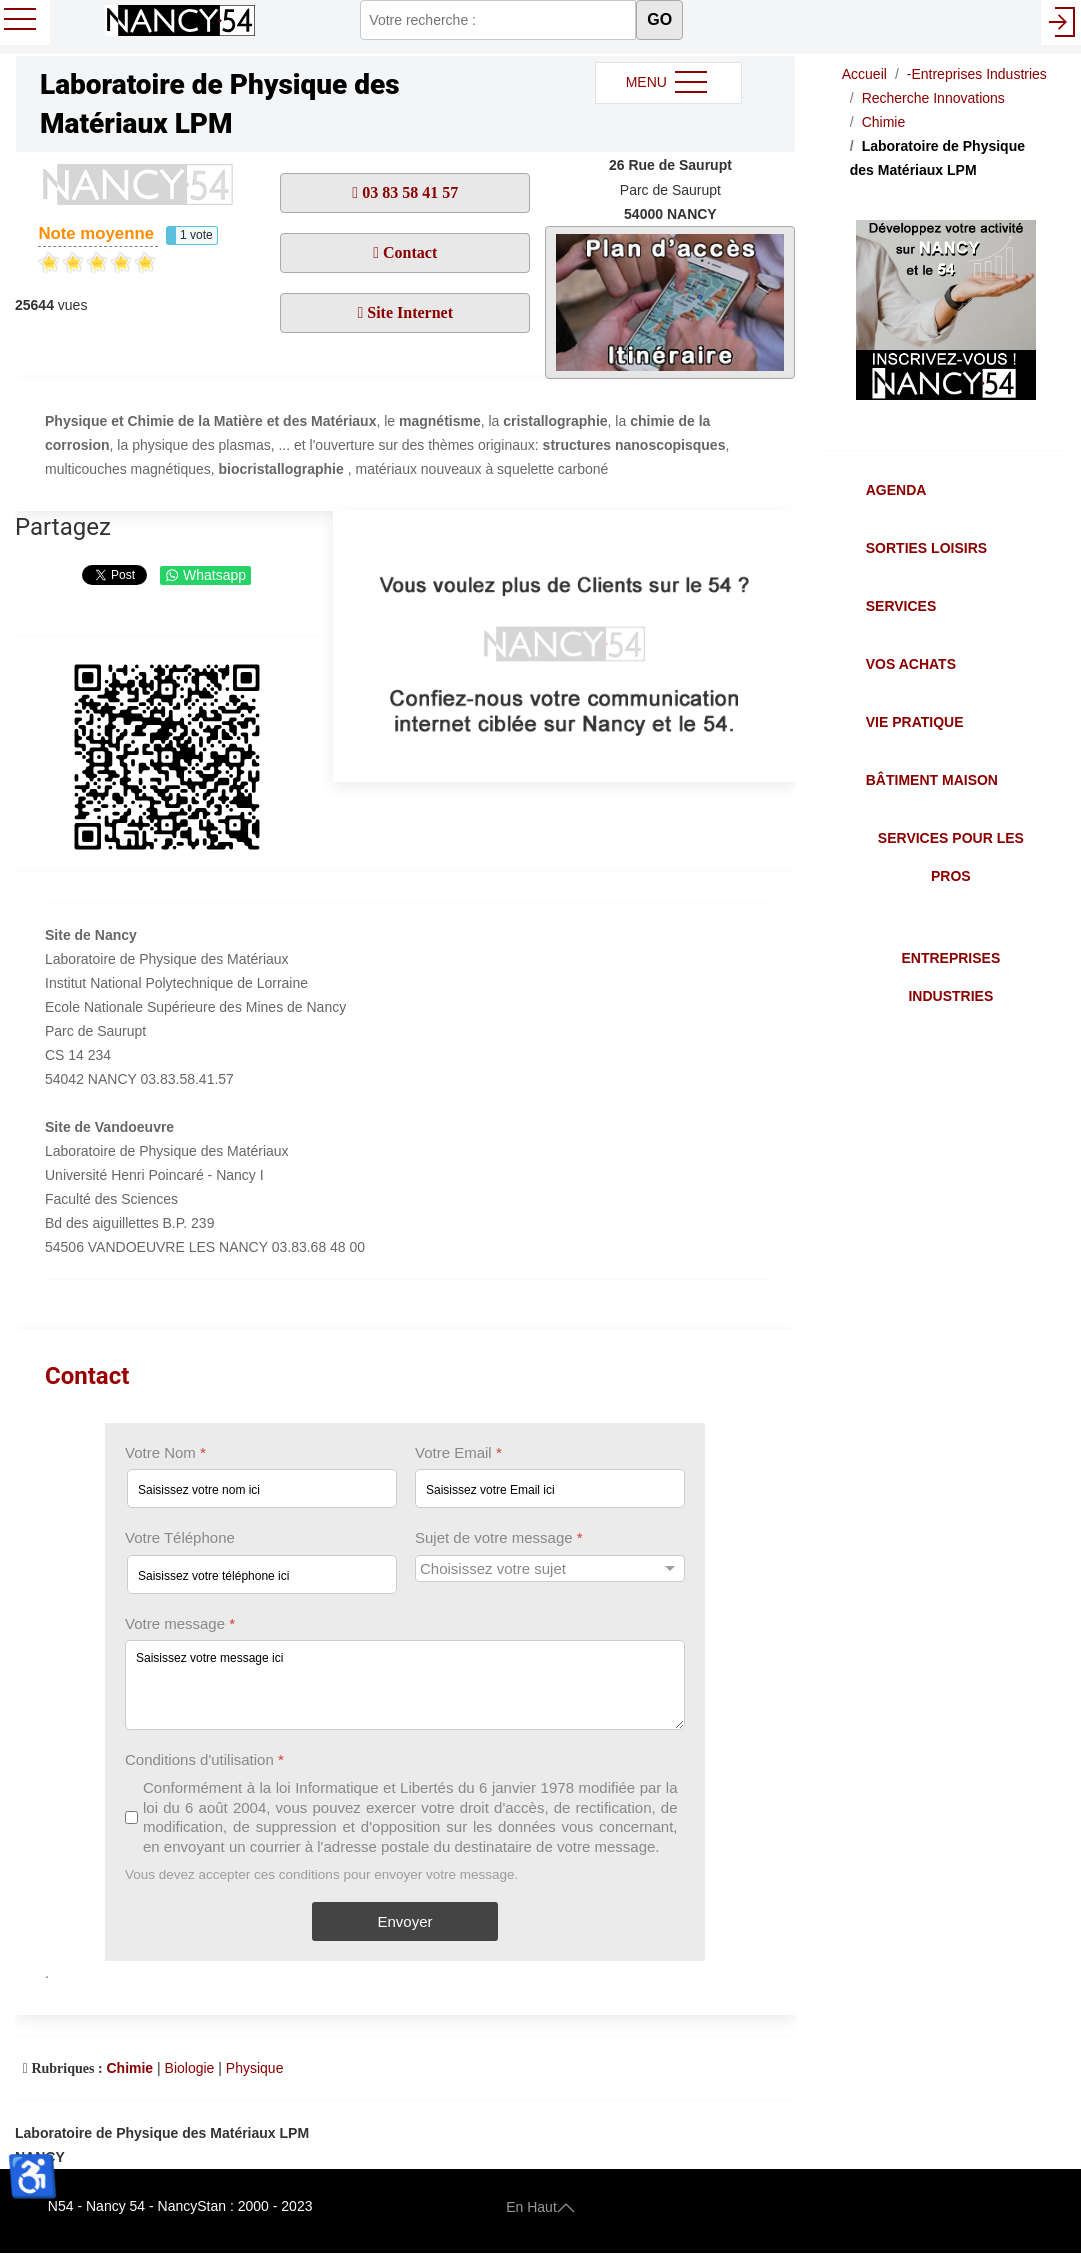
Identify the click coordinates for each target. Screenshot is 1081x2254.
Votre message (180, 1623)
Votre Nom (165, 1452)
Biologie (190, 2068)
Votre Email (458, 1452)
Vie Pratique (915, 722)
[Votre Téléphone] (262, 1574)
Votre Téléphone (180, 1538)
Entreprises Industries (950, 977)
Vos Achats (911, 664)
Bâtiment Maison (932, 780)
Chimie (129, 2068)
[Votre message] (405, 1685)
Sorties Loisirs (926, 548)
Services (901, 606)
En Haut (540, 2206)
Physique (255, 2068)
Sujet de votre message (499, 1538)
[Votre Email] (550, 1489)
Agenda (896, 490)
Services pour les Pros (951, 857)
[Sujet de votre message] (550, 1568)
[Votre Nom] (262, 1489)
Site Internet (408, 312)
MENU (668, 83)
